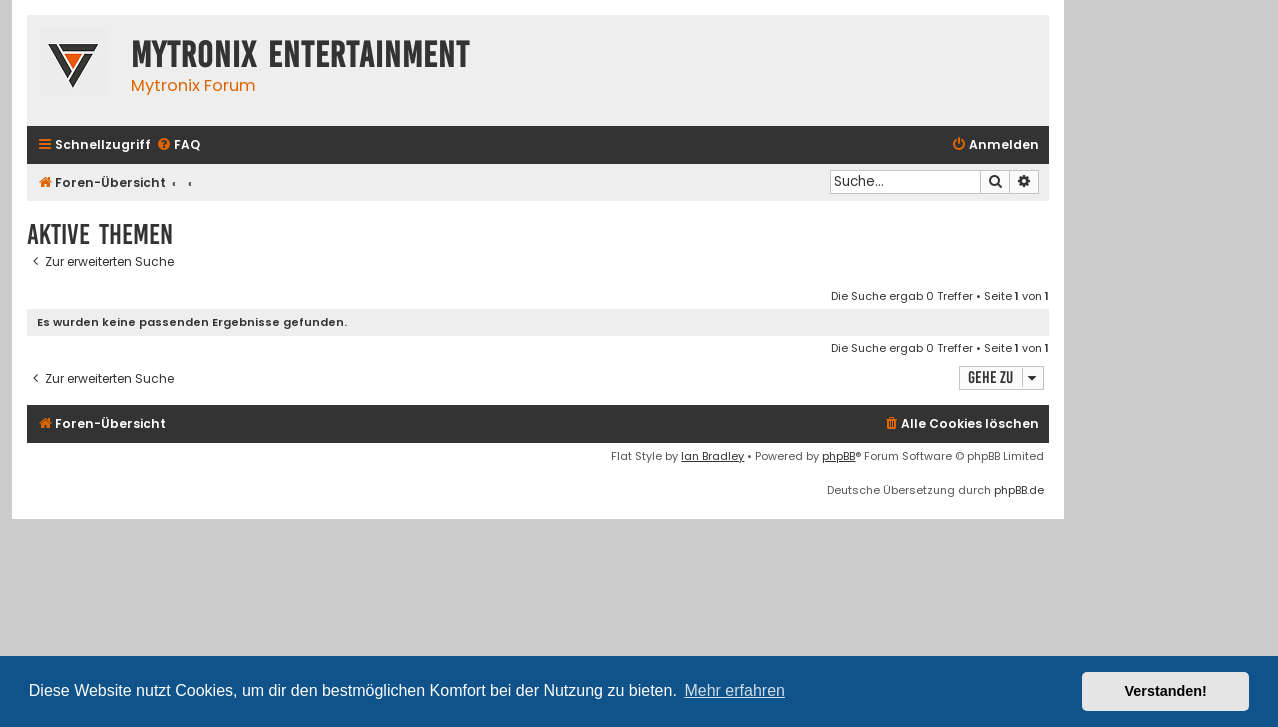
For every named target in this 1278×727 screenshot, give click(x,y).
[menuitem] (178, 145)
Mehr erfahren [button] (734, 690)
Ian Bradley (712, 456)
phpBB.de (1019, 490)
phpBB (838, 456)
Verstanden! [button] (1166, 691)
